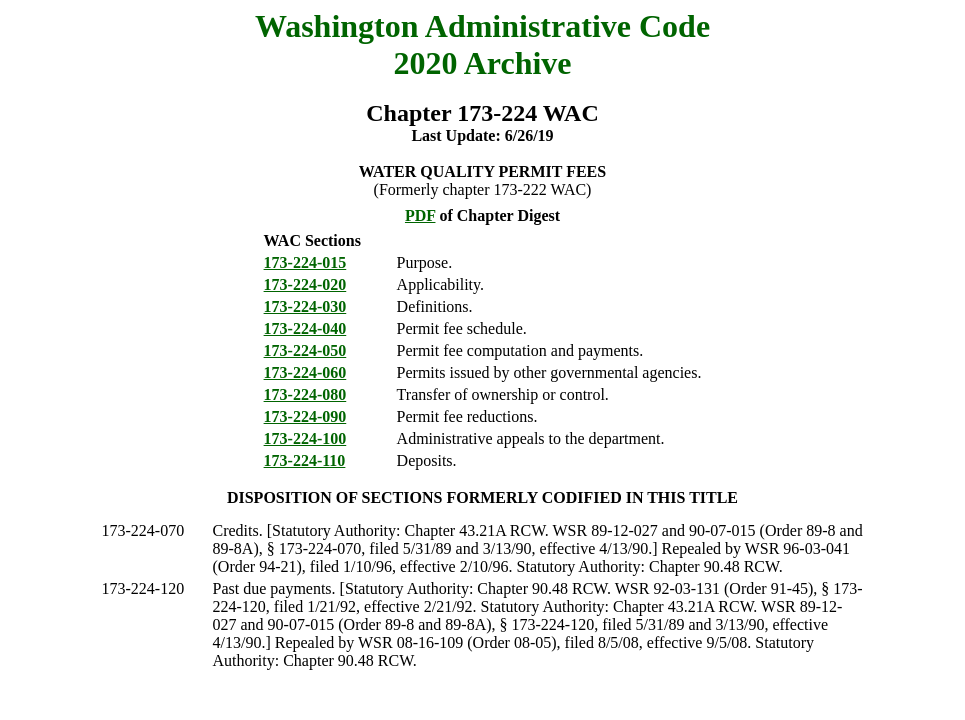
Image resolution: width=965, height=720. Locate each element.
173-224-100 (305, 438)
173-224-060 (305, 372)
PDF (420, 215)
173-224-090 (305, 416)
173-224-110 (305, 460)
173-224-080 (305, 394)
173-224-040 (305, 328)
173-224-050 (305, 350)
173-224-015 (305, 262)
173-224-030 (305, 306)
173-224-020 (305, 284)
